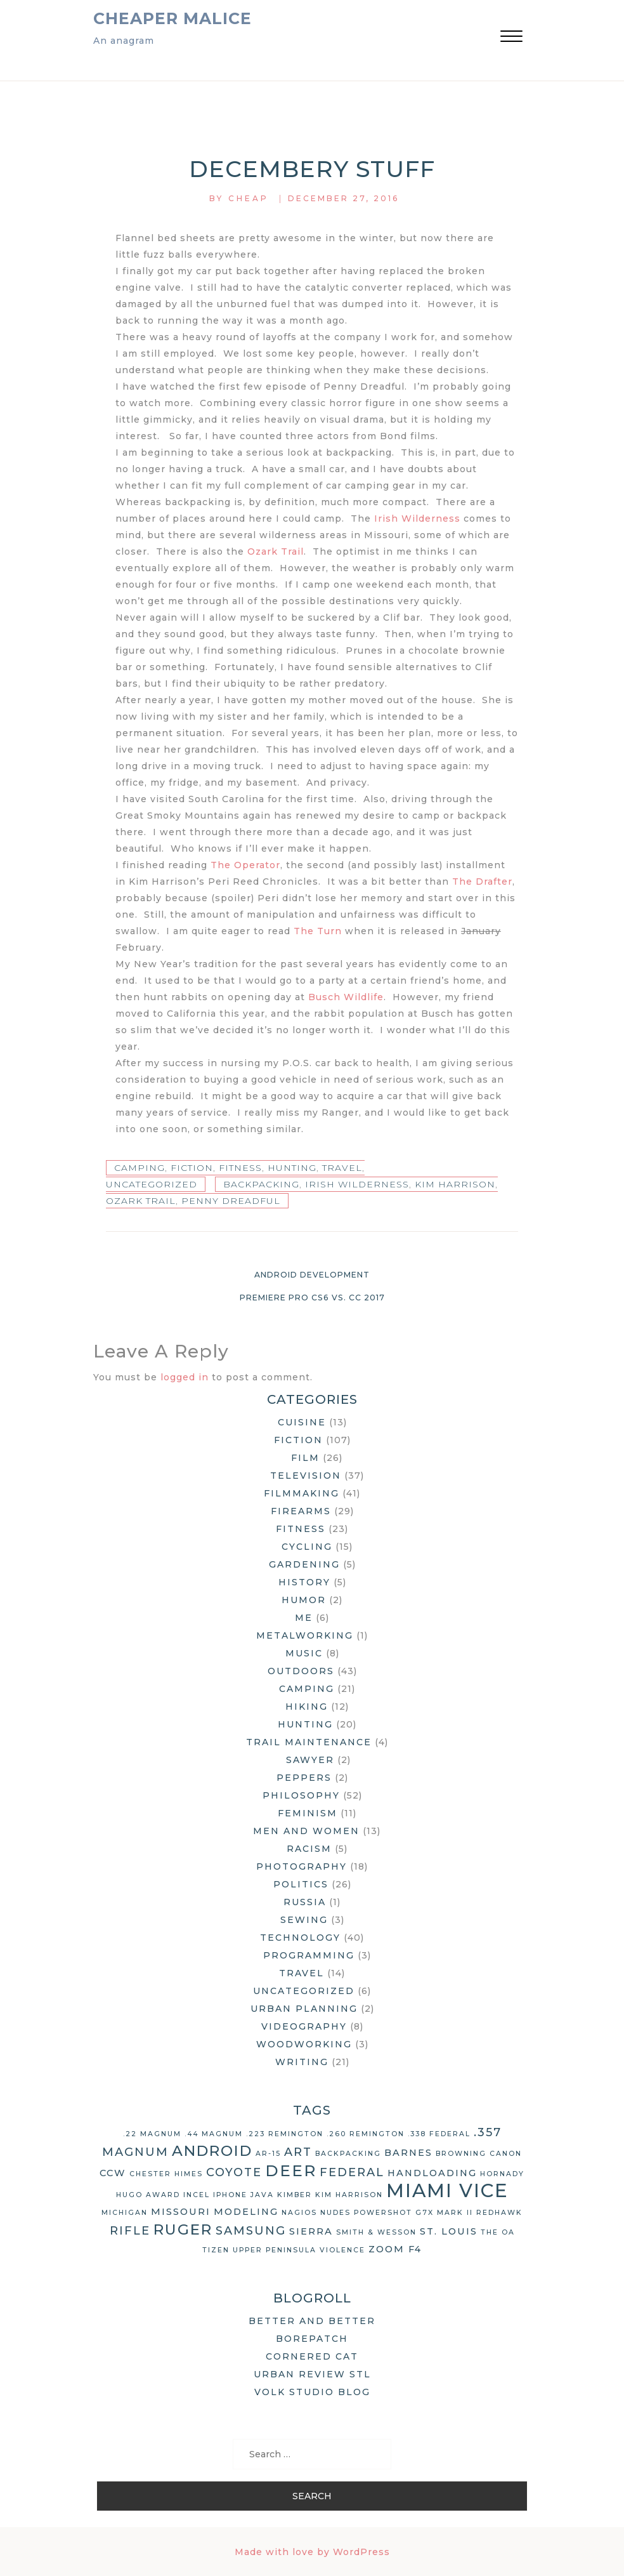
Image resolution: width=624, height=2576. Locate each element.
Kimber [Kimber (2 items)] (294, 2195)
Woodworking (304, 2044)
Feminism (307, 1813)
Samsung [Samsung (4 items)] (251, 2231)
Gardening (304, 1564)
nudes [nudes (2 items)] (335, 2213)
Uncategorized (151, 1184)
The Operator (245, 865)
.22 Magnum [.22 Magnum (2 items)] (152, 2134)
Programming (308, 1955)
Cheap (248, 198)
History (304, 1582)
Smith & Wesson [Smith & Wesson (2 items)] (376, 2232)
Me (304, 1617)
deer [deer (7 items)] (290, 2170)
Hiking (306, 1706)
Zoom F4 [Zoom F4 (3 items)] (395, 2249)
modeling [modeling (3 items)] (246, 2211)
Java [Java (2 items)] (262, 2195)
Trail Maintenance (309, 1742)
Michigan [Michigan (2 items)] (124, 2213)
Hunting (292, 1167)
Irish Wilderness (417, 518)
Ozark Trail (275, 551)
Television (305, 1475)
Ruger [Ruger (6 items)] (182, 2229)
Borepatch (312, 2338)
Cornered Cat (312, 2356)
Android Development (312, 1274)
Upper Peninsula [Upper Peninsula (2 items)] (274, 2250)
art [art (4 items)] (298, 2152)
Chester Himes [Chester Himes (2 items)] (166, 2174)
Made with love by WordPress (312, 2552)
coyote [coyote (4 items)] (234, 2172)
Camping (139, 1167)
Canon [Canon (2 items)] (506, 2154)
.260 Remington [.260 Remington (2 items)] (366, 2134)
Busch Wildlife (346, 997)
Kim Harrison (455, 1184)
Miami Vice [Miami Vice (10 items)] (447, 2190)
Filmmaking (301, 1493)
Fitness (240, 1167)
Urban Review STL (312, 2374)
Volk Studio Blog (312, 2392)
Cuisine (302, 1422)
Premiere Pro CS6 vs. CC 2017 (312, 1297)
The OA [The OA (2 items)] (498, 2232)
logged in (184, 1377)
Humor (304, 1600)
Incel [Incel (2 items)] (196, 2195)
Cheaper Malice (172, 18)
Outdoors (301, 1671)
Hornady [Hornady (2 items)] (502, 2174)
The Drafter (482, 881)
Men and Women (306, 1831)
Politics (300, 1884)
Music (304, 1653)
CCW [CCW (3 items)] (113, 2173)
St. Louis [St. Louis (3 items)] (449, 2231)
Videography (304, 2026)
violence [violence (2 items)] (342, 2250)
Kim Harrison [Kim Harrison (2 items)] (349, 2195)
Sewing (304, 1919)
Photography (301, 1866)
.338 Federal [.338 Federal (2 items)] (439, 2134)
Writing (301, 2062)
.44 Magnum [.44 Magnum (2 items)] (214, 2134)
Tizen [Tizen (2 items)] (216, 2250)
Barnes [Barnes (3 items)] (408, 2152)
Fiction (192, 1167)
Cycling (307, 1546)
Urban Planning (304, 2008)
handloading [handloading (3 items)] (432, 2173)
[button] (511, 38)
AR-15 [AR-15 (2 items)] (268, 2154)
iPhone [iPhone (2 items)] (230, 2195)
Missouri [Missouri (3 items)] (181, 2211)
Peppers (304, 1777)
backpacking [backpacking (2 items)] (348, 2154)
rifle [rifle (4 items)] (130, 2231)
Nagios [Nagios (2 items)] (299, 2213)
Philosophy (301, 1795)
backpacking (261, 1184)
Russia (304, 1902)
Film (305, 1457)
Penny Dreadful (230, 1200)
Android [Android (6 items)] (212, 2151)
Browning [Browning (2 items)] (461, 2154)
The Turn (318, 931)
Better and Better (312, 2321)
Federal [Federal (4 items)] (352, 2172)
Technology (300, 1937)
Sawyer (310, 1760)
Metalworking (304, 1635)
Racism (309, 1848)
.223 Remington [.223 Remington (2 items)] (284, 2134)
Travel (342, 1167)
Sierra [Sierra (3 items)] (311, 2231)
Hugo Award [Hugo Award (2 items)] (148, 2195)
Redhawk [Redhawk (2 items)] (499, 2213)
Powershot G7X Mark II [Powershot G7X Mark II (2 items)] (413, 2213)
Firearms (301, 1511)
